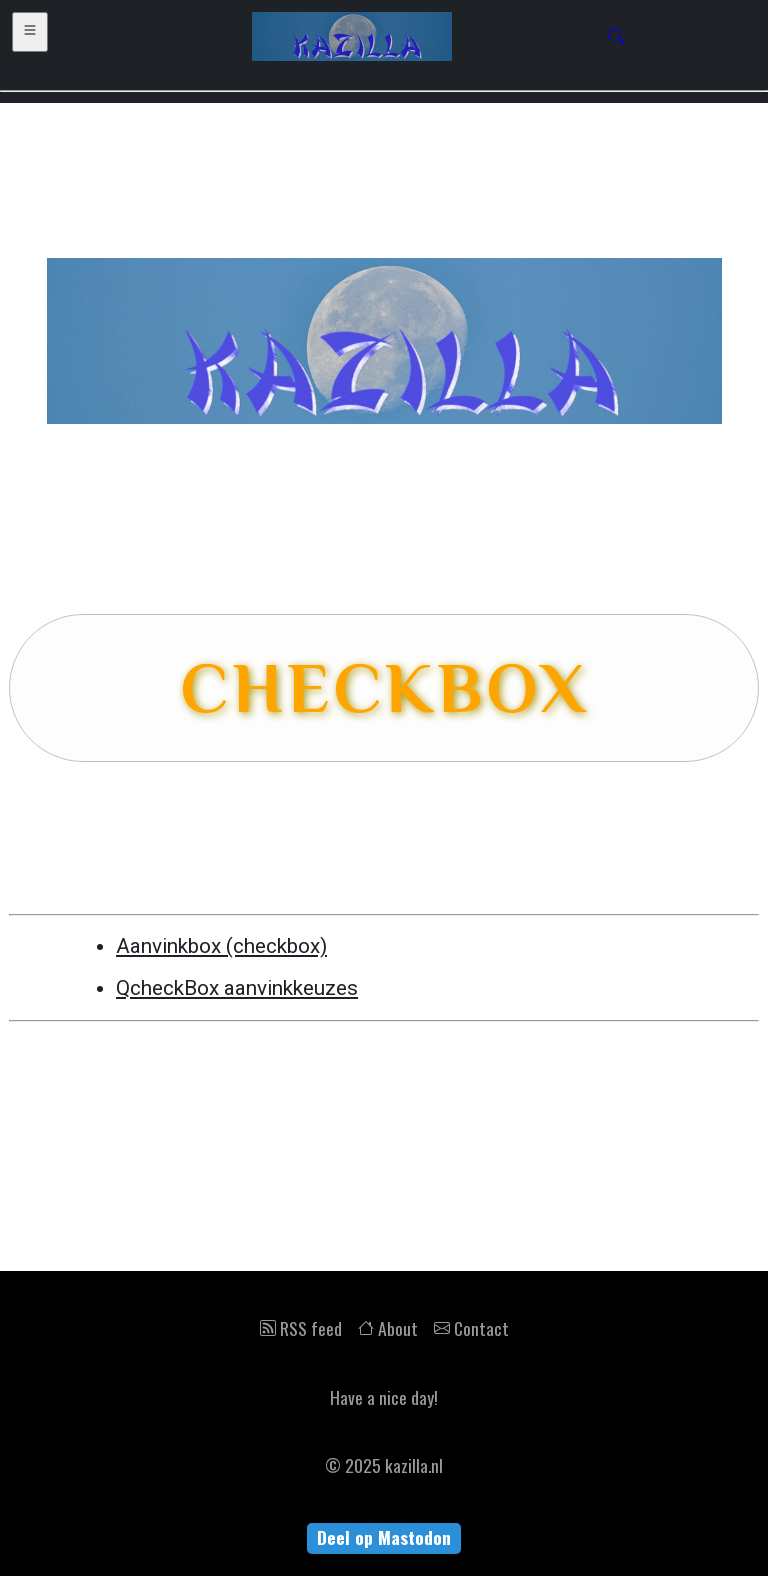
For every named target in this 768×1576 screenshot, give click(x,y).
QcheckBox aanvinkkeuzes (237, 988)
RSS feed (301, 1328)
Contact (471, 1328)
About (388, 1328)
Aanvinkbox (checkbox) (221, 946)
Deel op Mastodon (384, 1537)
